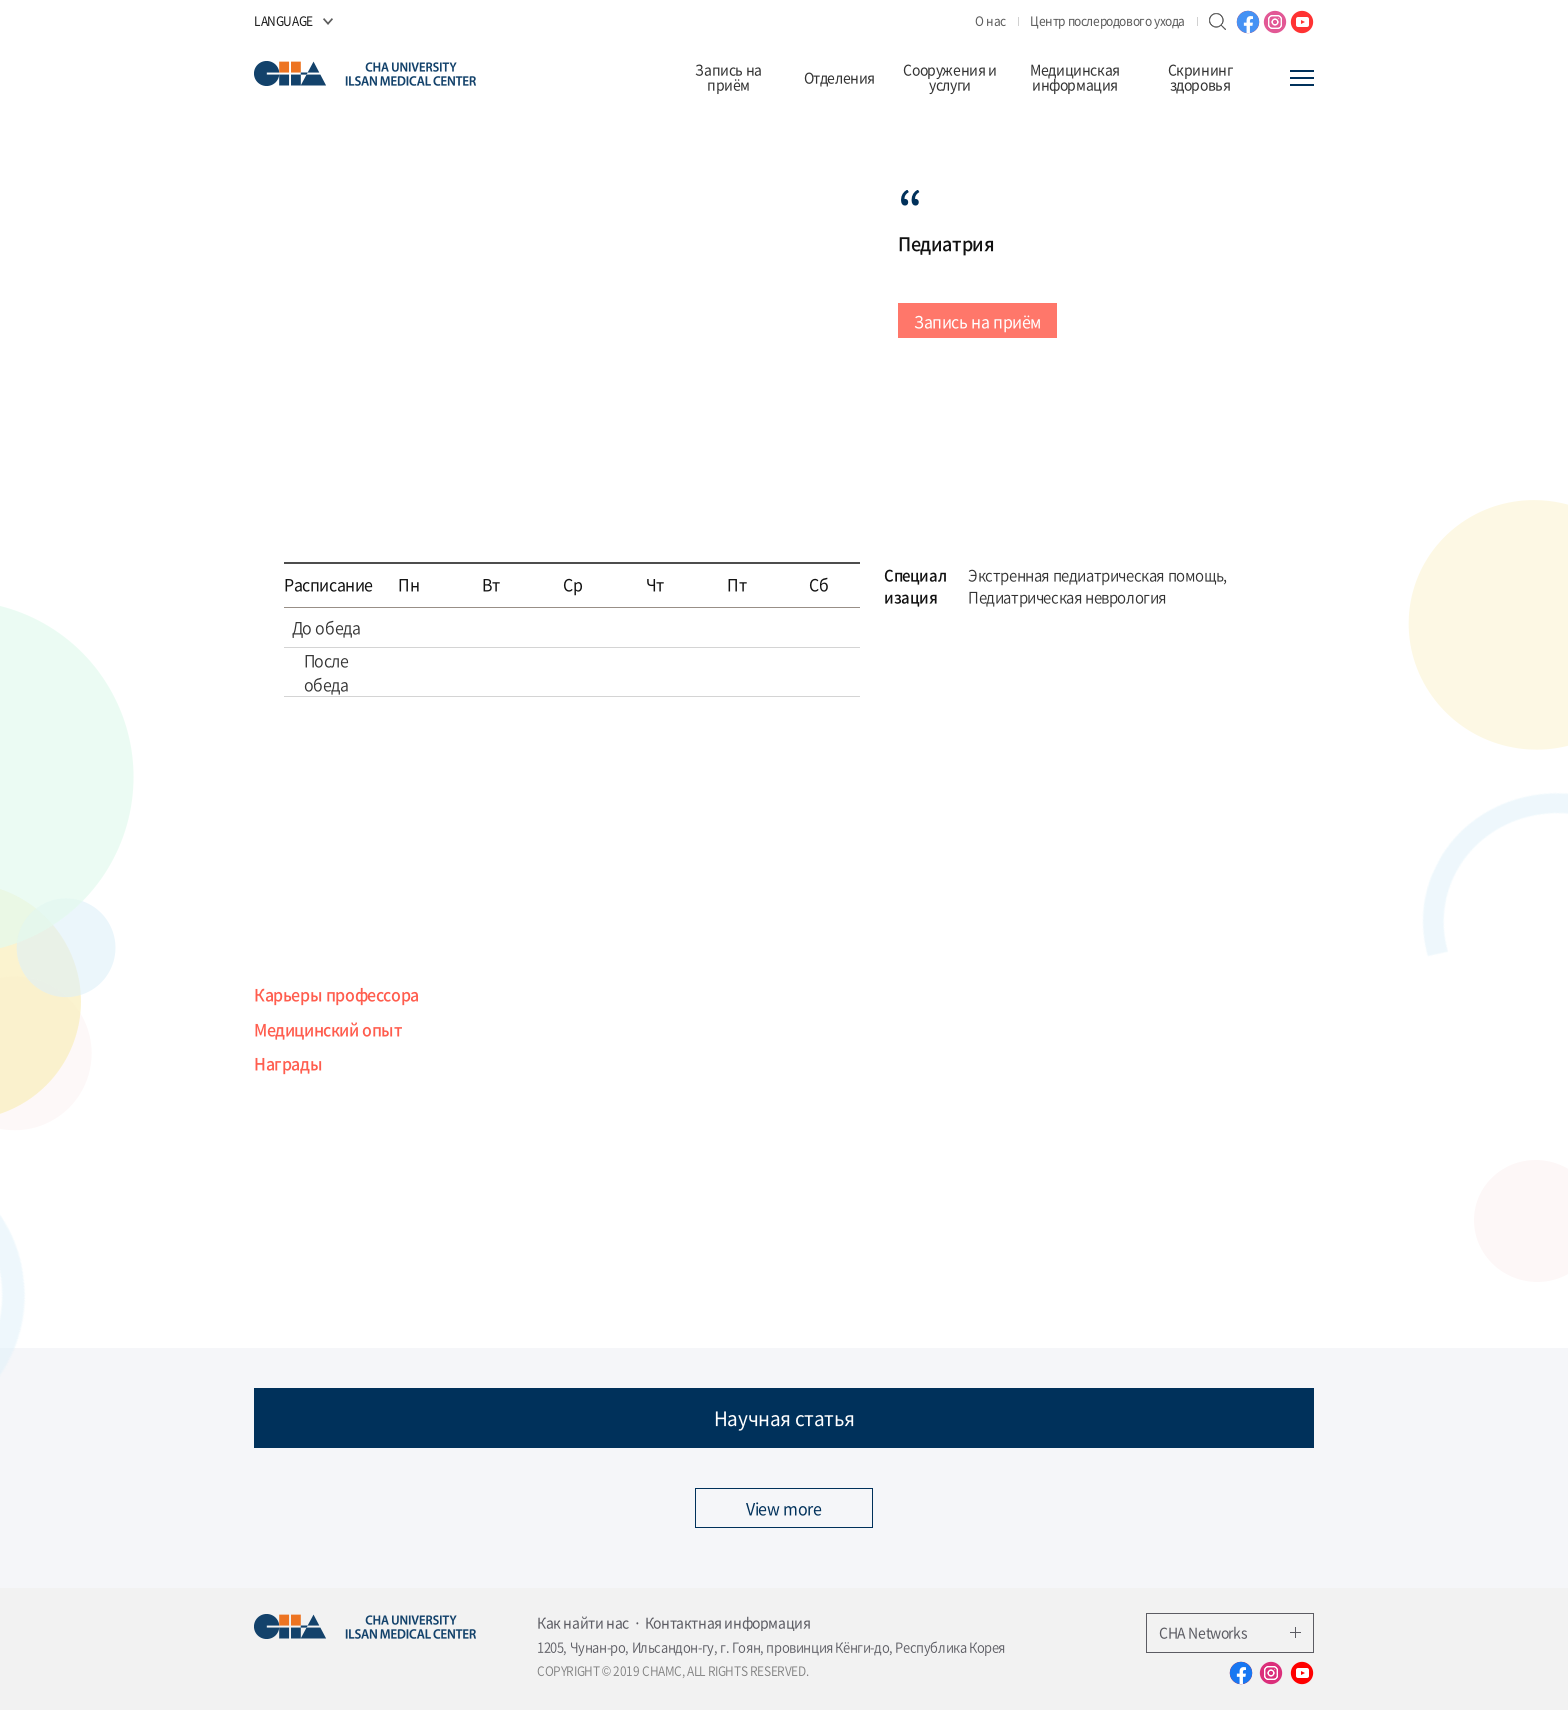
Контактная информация (728, 1622)
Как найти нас (583, 1622)
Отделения (839, 77)
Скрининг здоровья (1200, 77)
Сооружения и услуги (949, 77)
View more (783, 1508)
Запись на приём (728, 77)
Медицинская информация (1075, 77)
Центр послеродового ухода (1107, 21)
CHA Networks (1230, 1632)
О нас (990, 21)
